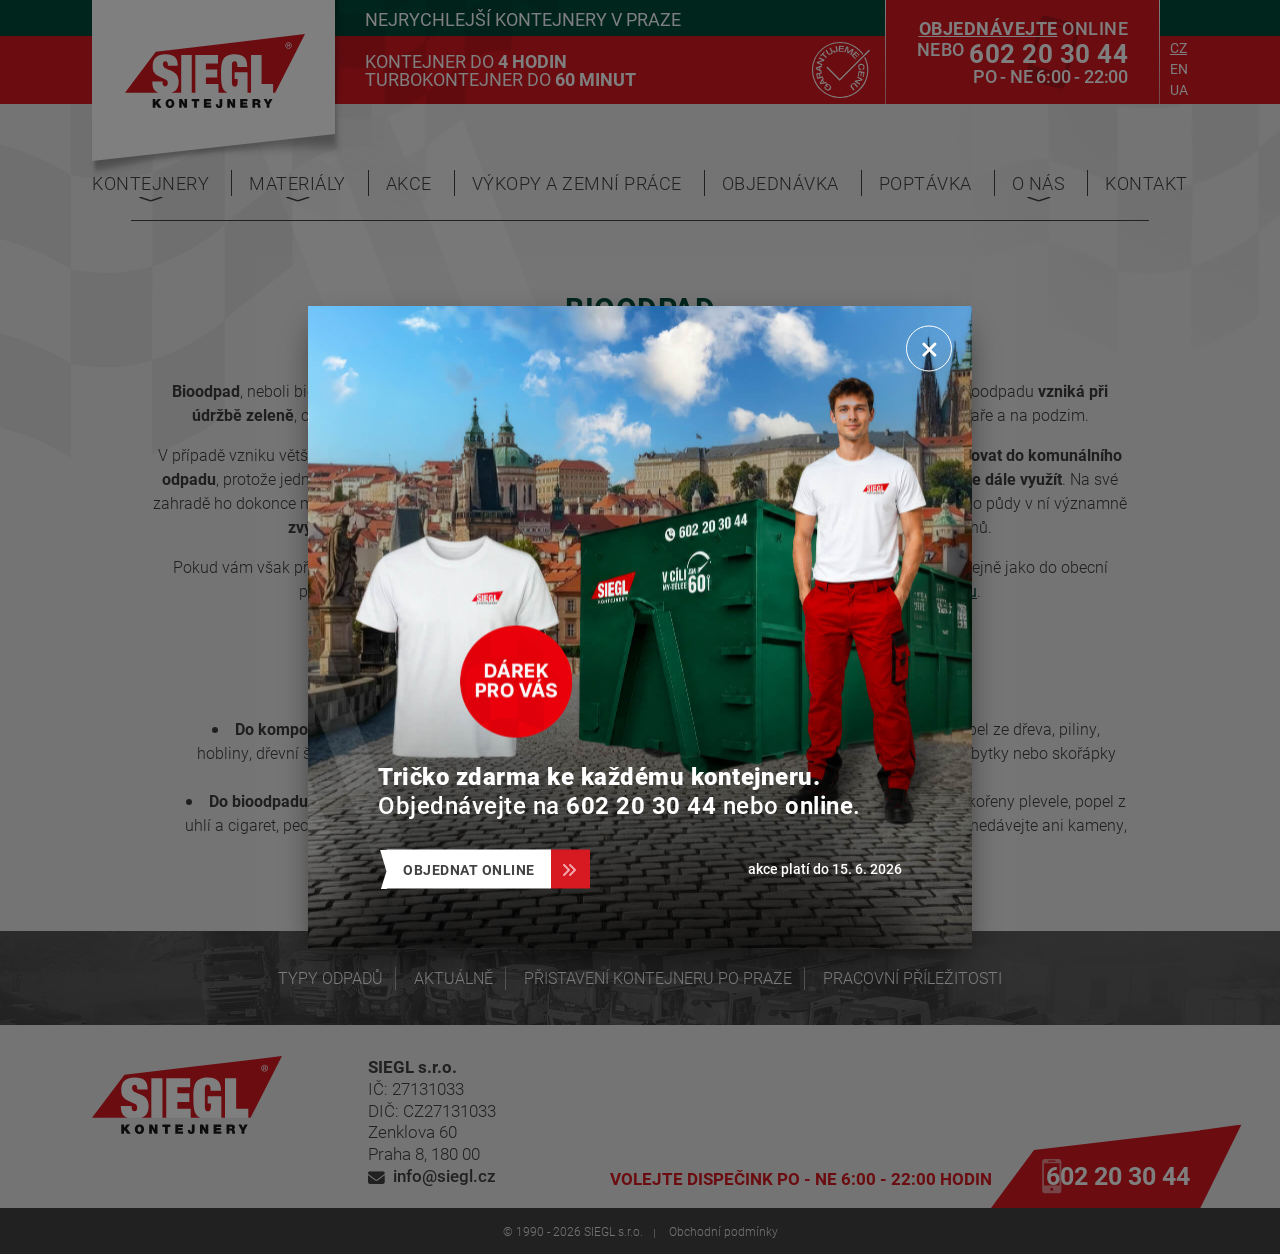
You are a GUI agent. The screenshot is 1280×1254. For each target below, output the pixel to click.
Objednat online (477, 869)
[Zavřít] (929, 349)
